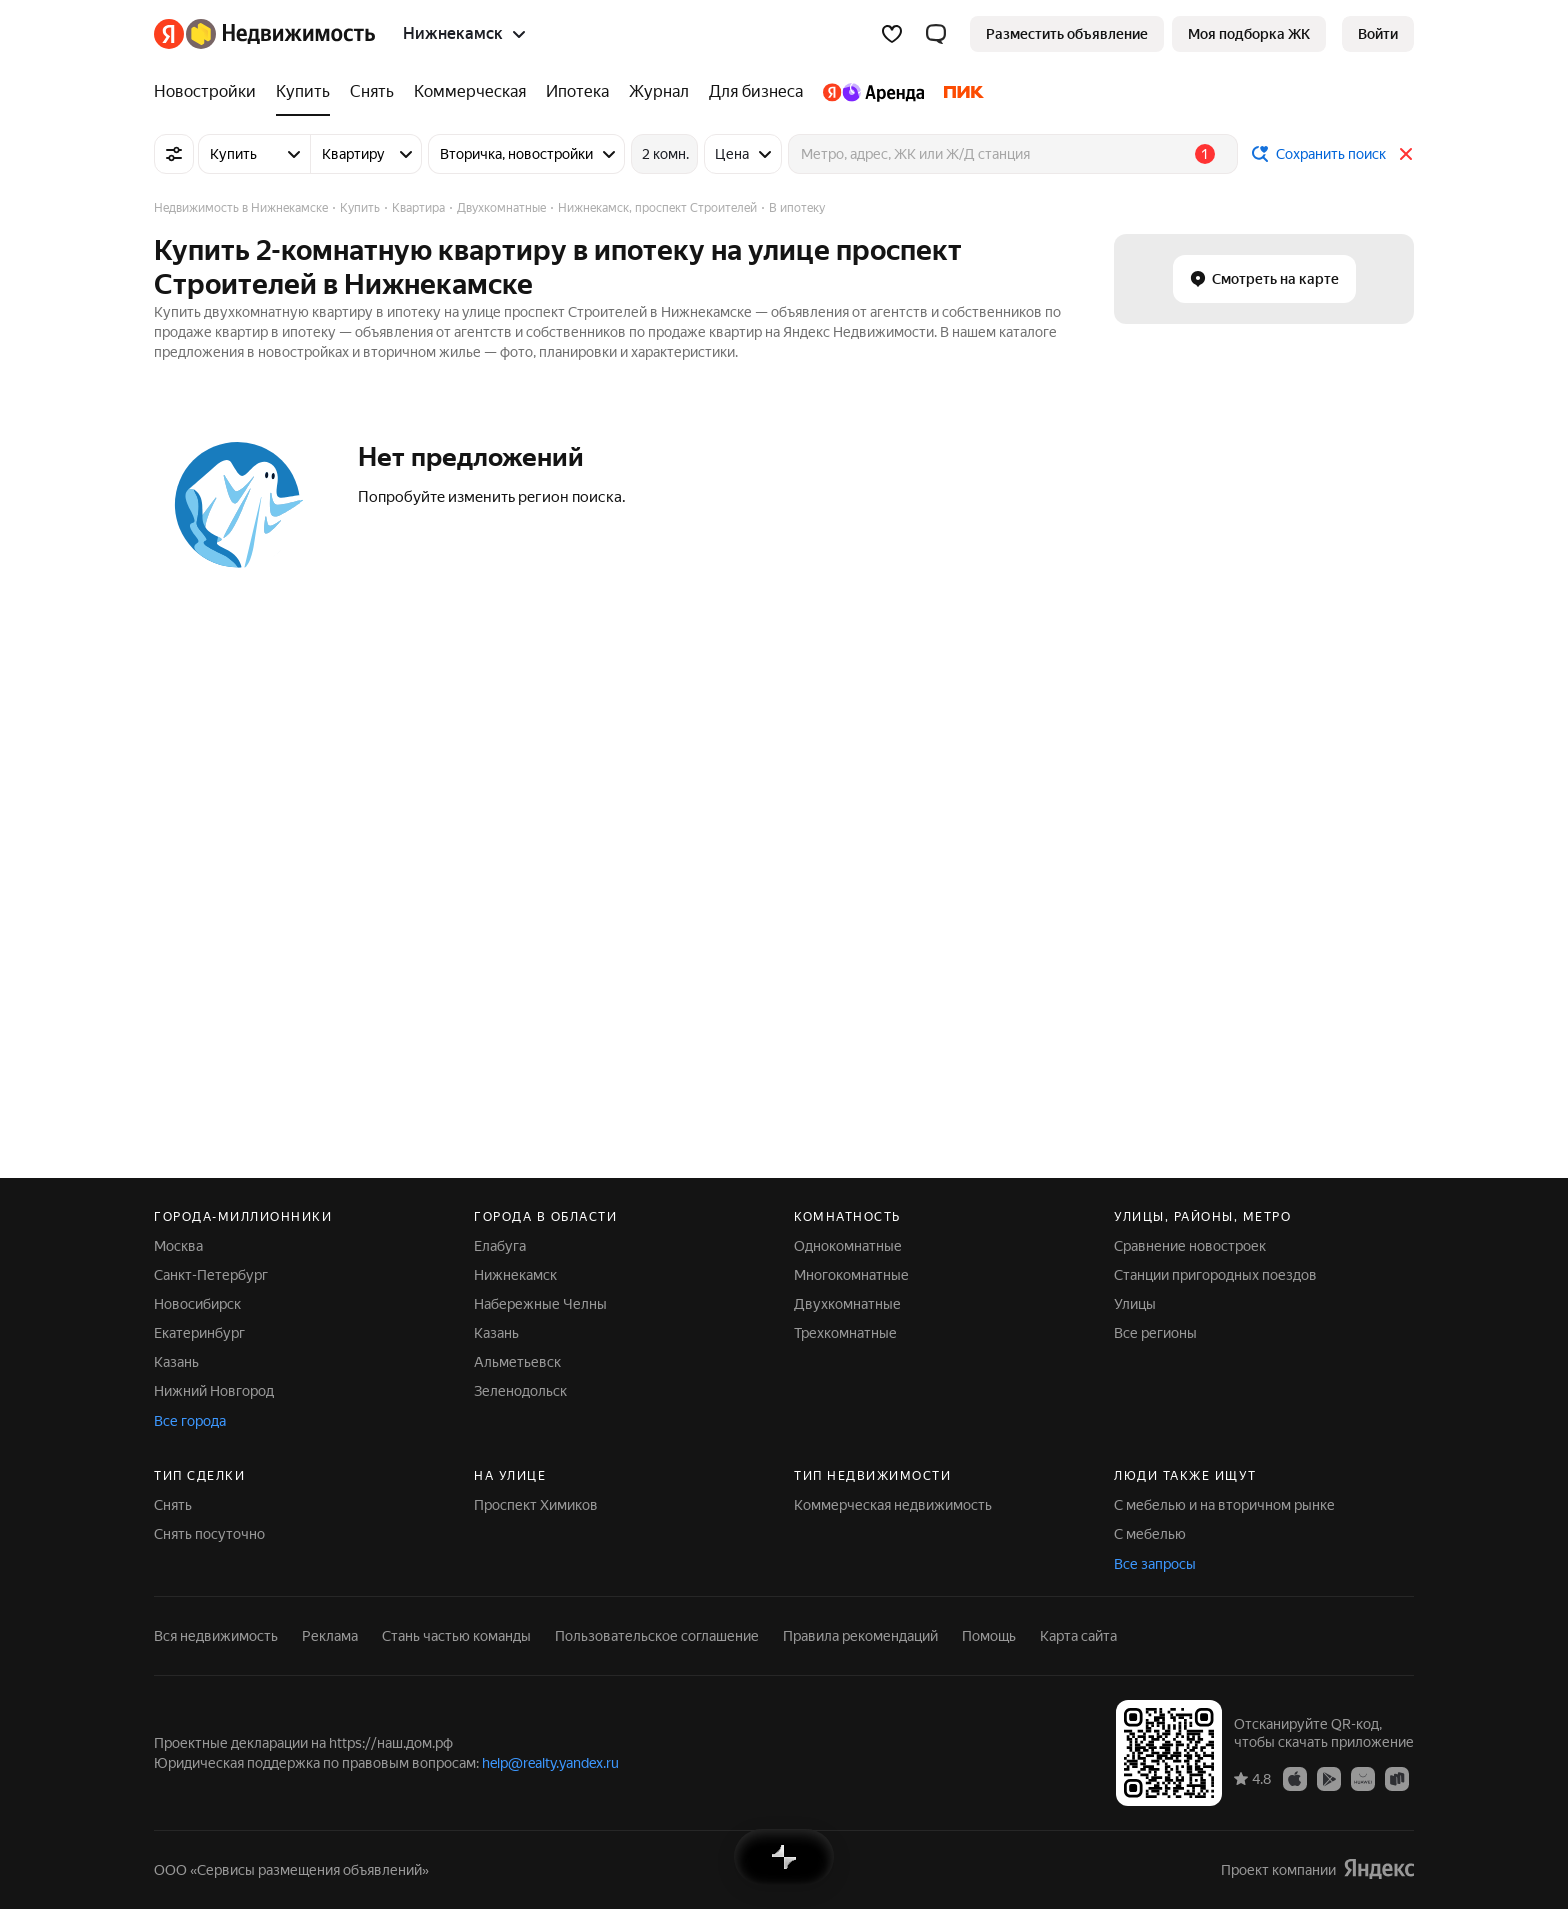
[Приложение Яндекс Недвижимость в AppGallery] (1363, 1778)
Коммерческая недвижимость (893, 1505)
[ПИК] (959, 92)
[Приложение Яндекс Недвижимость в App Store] (1295, 1778)
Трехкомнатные (845, 1333)
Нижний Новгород (214, 1391)
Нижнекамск (515, 1275)
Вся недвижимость (216, 1636)
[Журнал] (659, 92)
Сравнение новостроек (1190, 1246)
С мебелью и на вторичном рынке (1224, 1505)
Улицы (1135, 1304)
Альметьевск (517, 1362)
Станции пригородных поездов (1215, 1275)
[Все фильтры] (174, 154)
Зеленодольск (520, 1391)
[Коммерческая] (470, 92)
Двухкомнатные (847, 1304)
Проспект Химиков (536, 1505)
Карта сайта (1078, 1636)
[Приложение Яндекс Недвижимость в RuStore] (1397, 1778)
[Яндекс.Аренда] (873, 92)
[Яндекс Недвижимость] (280, 34)
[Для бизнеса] (756, 92)
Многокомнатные (851, 1275)
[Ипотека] (577, 92)
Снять (173, 1505)
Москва (178, 1246)
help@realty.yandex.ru (550, 1763)
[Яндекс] (169, 34)
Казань (176, 1362)
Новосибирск (197, 1304)
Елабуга (500, 1246)
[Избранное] (892, 34)
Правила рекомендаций (860, 1636)
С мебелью (1150, 1534)
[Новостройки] (210, 92)
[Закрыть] (1406, 154)
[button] (936, 34)
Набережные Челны (540, 1304)
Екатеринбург (199, 1333)
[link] (1378, 34)
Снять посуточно (209, 1534)
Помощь (989, 1636)
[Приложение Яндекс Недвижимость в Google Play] (1329, 1778)
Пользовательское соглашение (657, 1636)
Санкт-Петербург (211, 1275)
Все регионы (1155, 1333)
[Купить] (303, 92)
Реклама (330, 1636)
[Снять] (372, 92)
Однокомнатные (848, 1246)
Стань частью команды (456, 1636)
